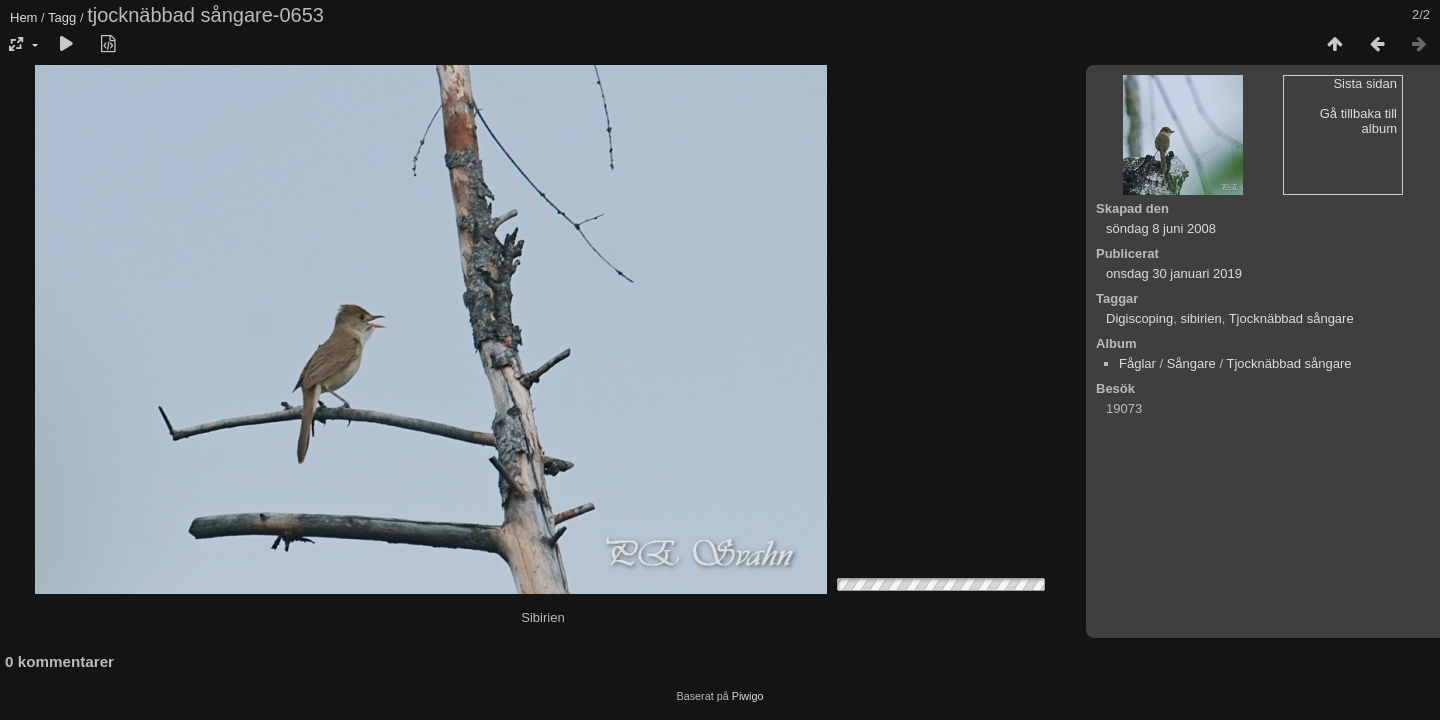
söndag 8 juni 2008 (1161, 228)
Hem (23, 17)
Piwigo (748, 696)
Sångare (1191, 363)
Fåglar (1137, 363)
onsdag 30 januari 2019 (1174, 273)
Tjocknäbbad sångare (1291, 318)
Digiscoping (1139, 318)
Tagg (62, 17)
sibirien (1200, 318)
